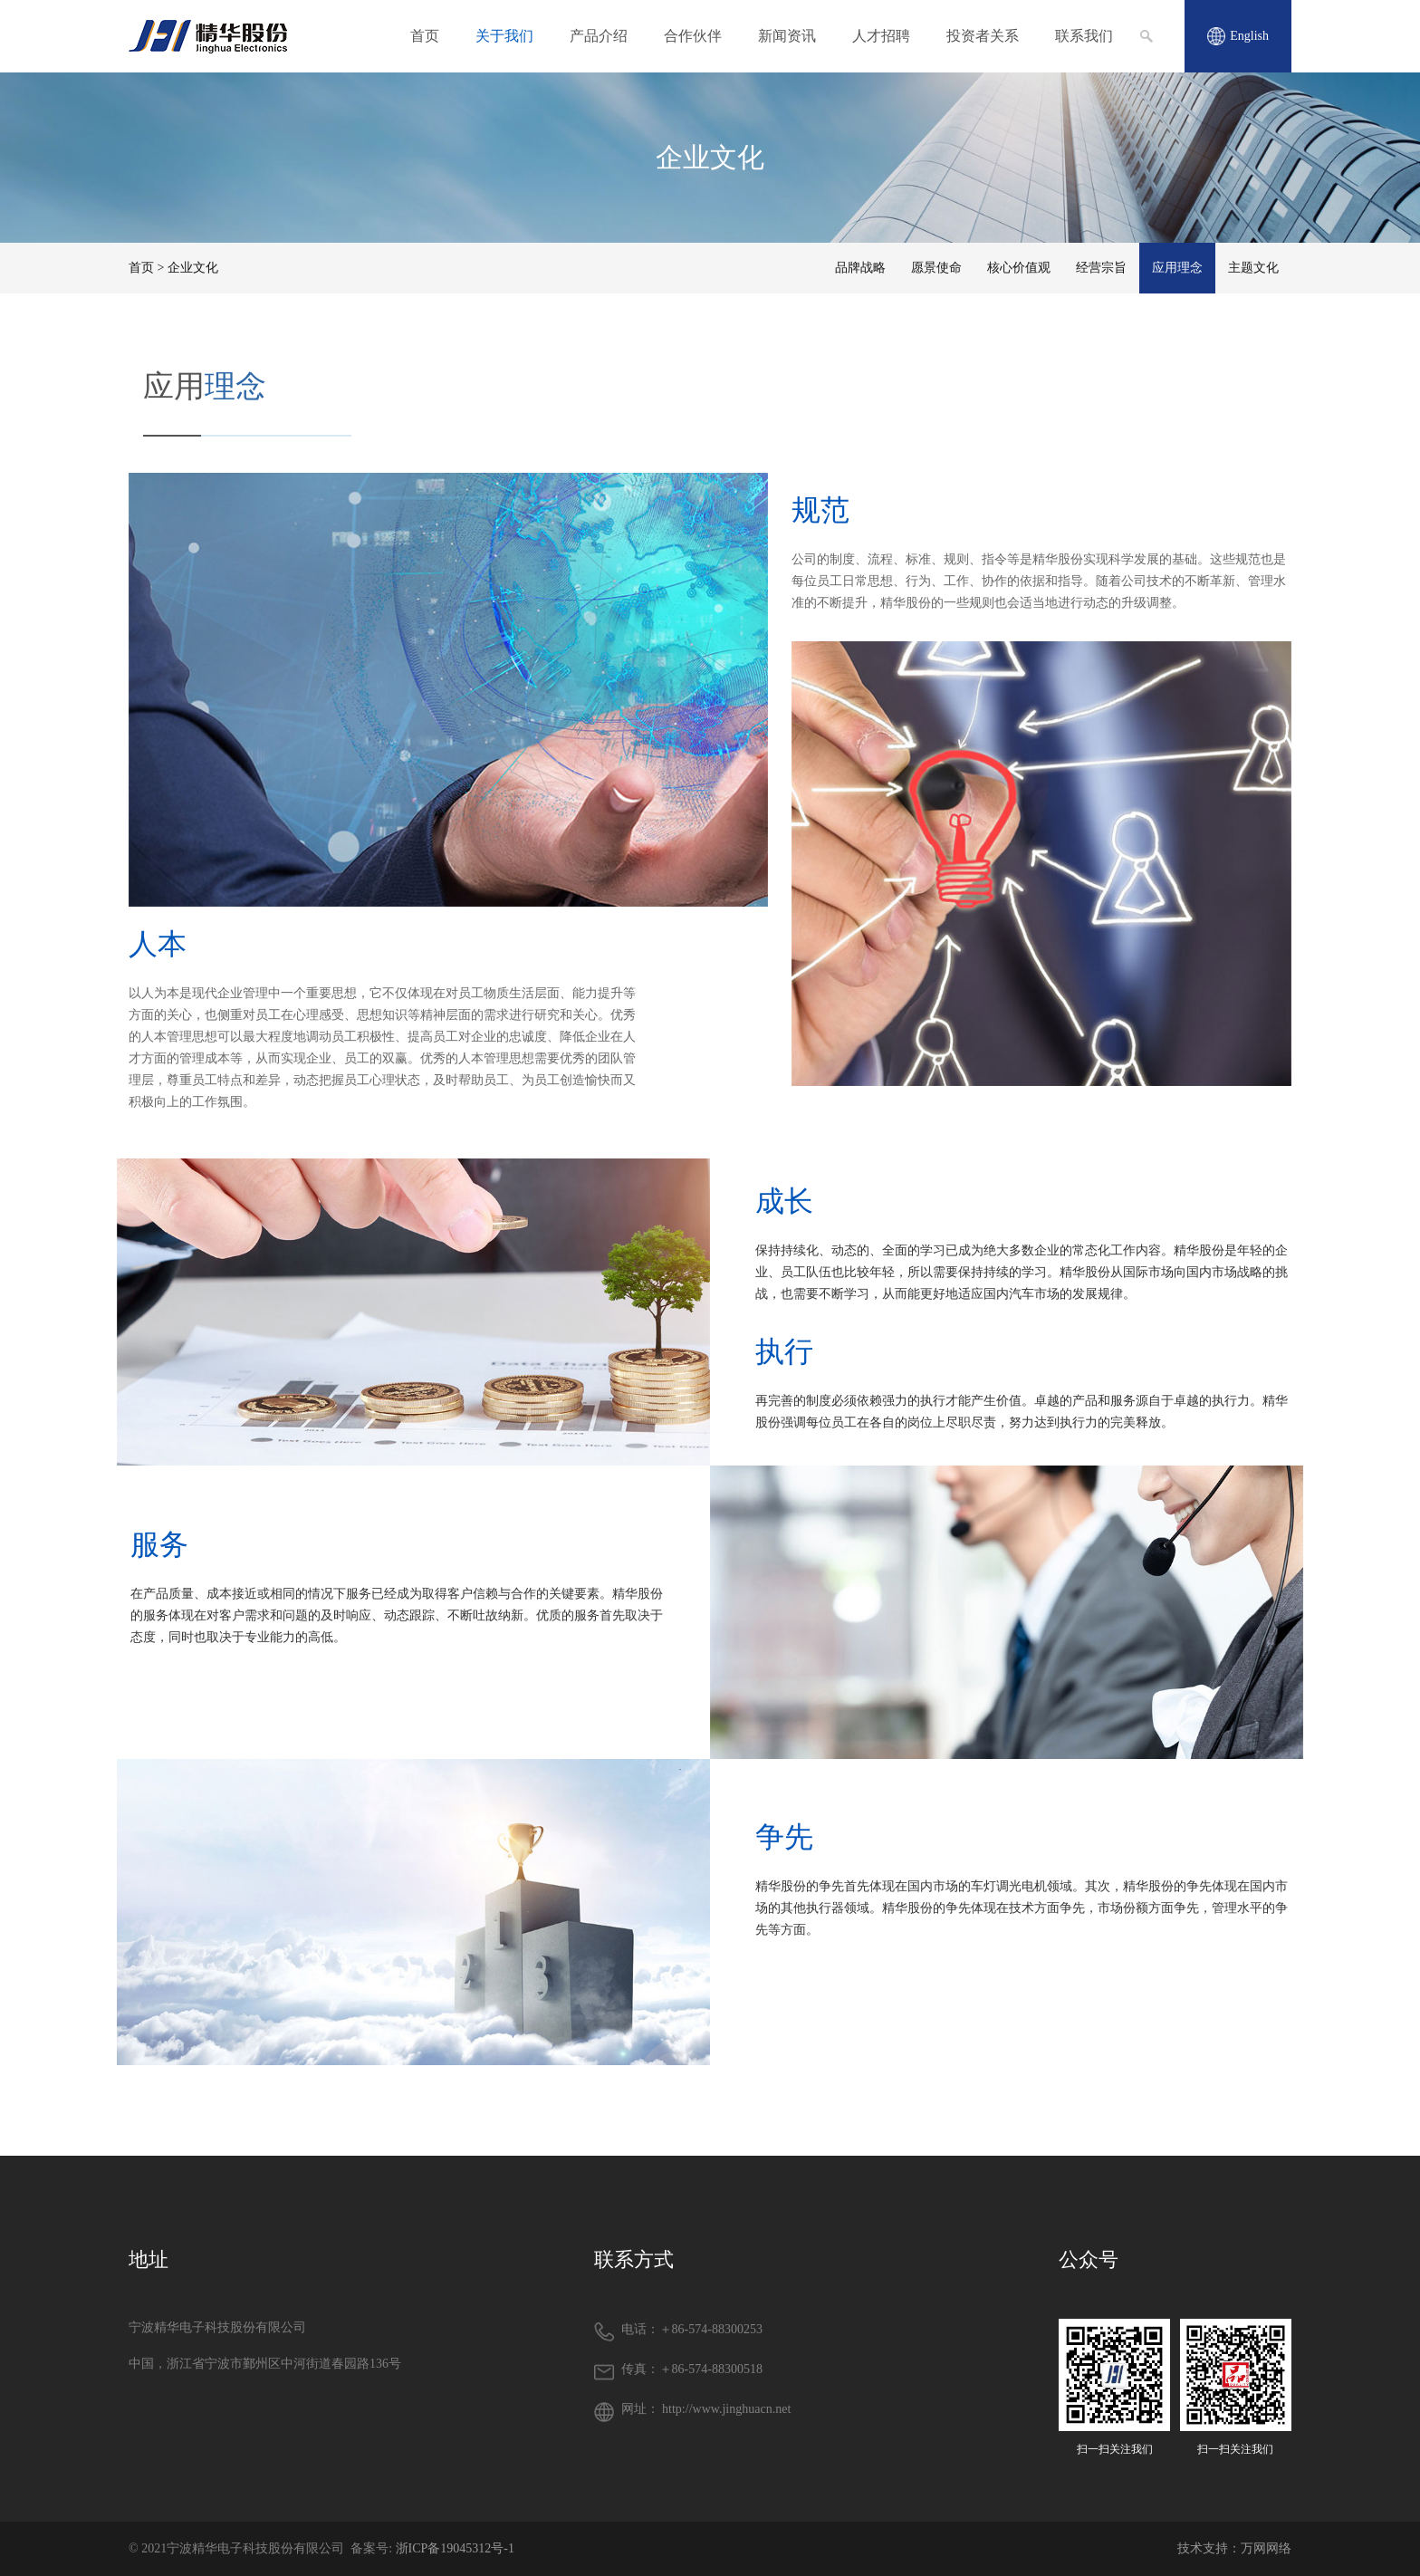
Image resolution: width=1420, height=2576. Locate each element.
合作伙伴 (693, 35)
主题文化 (1253, 267)
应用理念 (1177, 267)
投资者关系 (982, 35)
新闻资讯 (787, 35)
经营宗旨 (1101, 267)
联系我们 (1084, 35)
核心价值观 (1019, 267)
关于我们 (504, 35)
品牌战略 (860, 267)
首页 (424, 35)
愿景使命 (936, 267)
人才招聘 (881, 35)
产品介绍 (599, 35)
